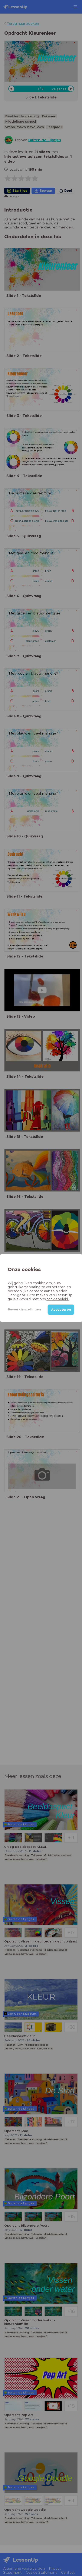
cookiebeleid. (57, 1299)
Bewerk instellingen (24, 1309)
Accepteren (61, 1310)
